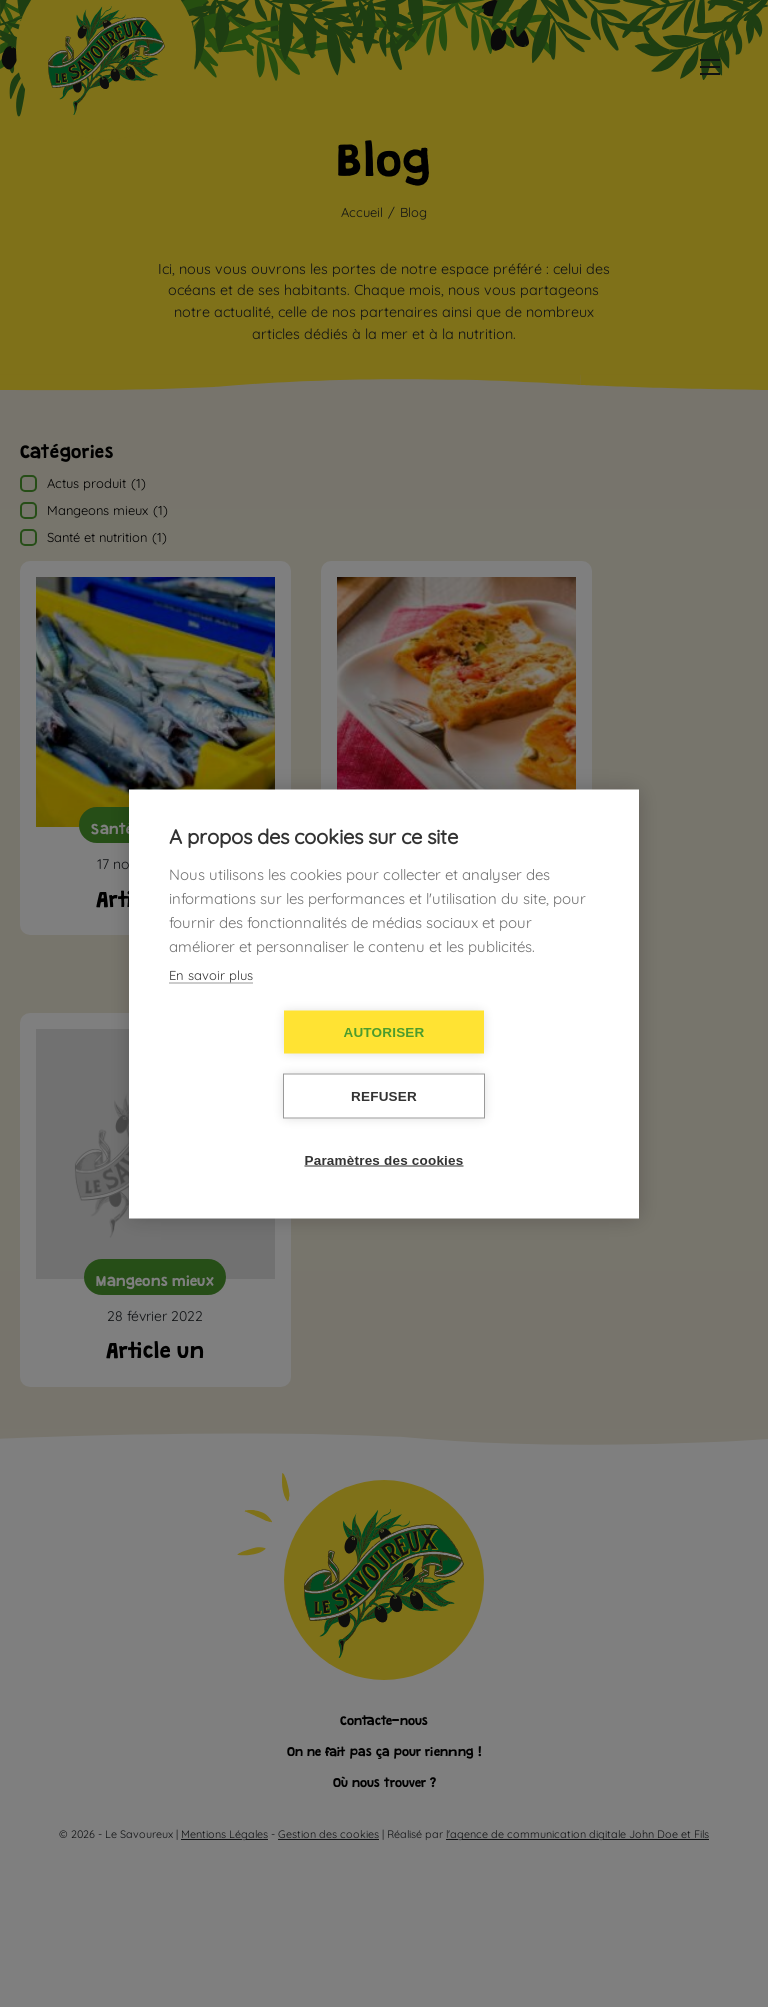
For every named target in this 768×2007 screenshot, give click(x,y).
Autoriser (383, 1031)
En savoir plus (211, 974)
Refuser (384, 1095)
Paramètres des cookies (384, 1159)
